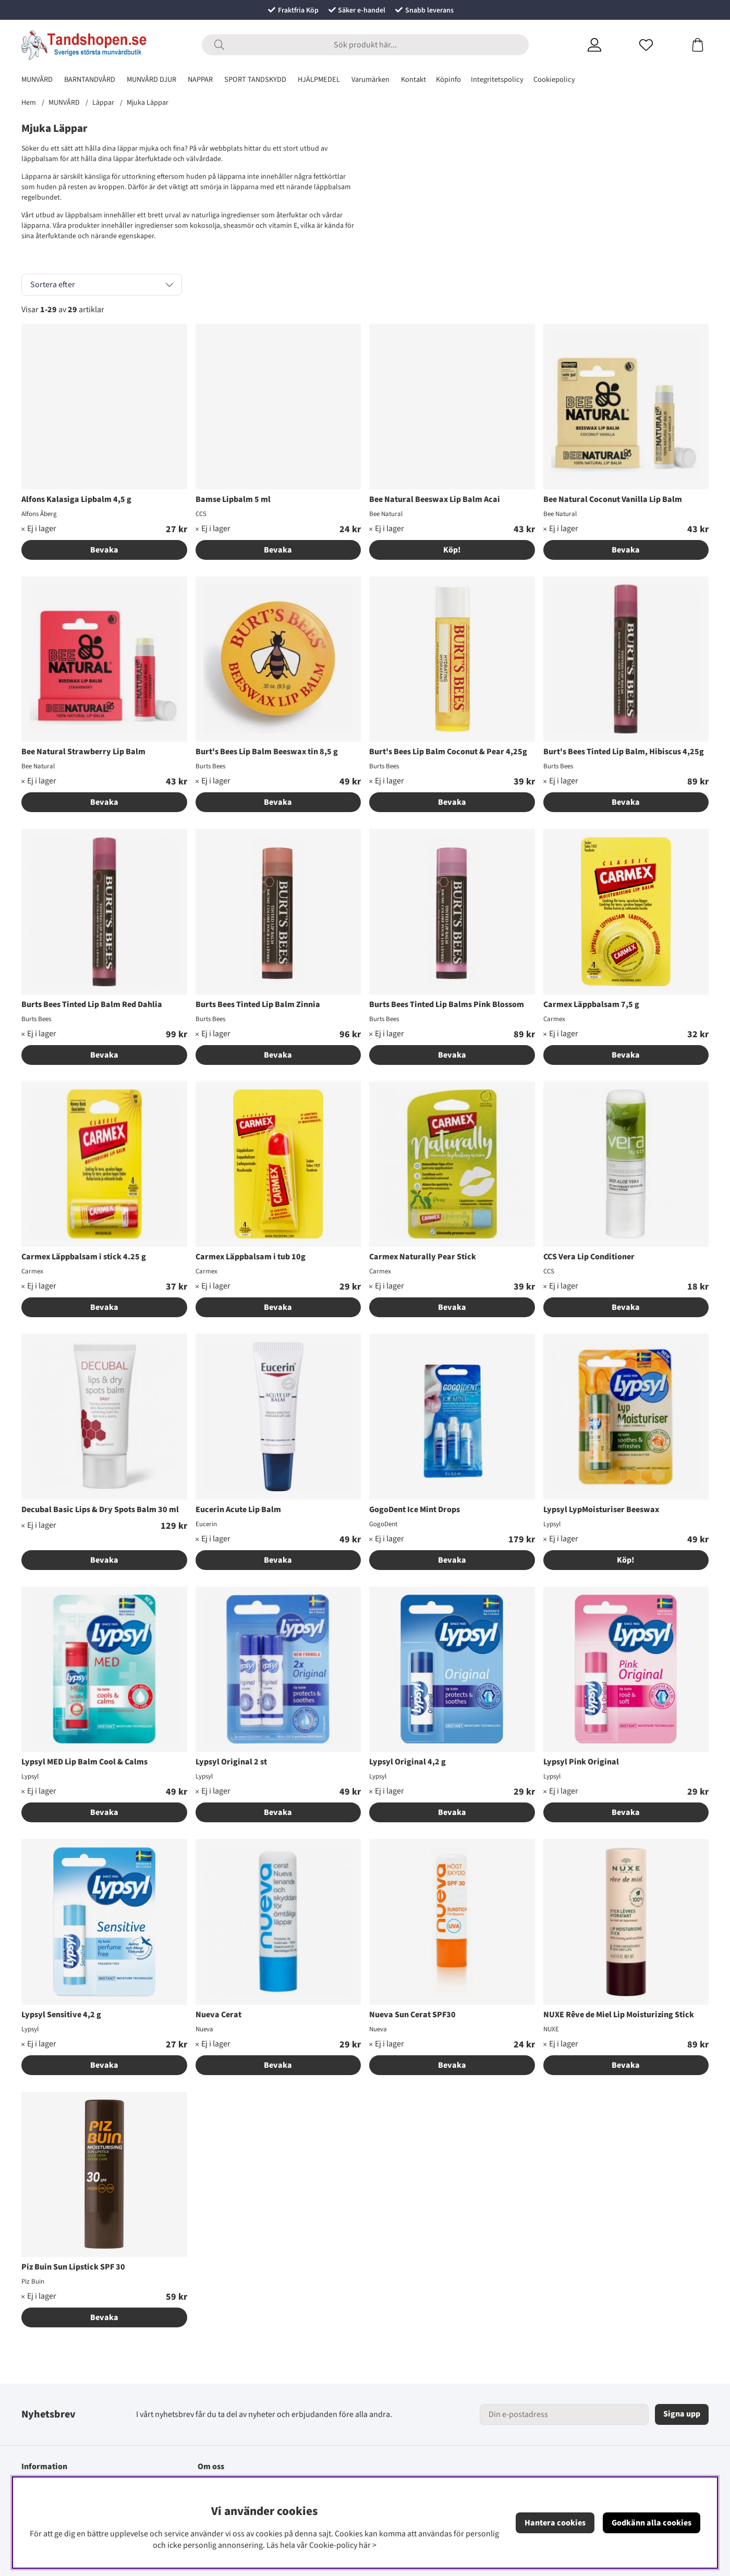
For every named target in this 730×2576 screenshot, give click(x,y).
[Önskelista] (659, 45)
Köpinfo (448, 79)
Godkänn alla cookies (651, 2523)
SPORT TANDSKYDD (255, 79)
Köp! (452, 550)
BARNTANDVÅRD (89, 79)
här (365, 2545)
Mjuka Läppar (147, 102)
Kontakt (413, 79)
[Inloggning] (607, 45)
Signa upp (681, 2414)
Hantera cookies (555, 2523)
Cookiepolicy (554, 79)
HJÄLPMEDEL (319, 79)
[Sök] (365, 44)
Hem (28, 102)
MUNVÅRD (37, 79)
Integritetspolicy (497, 79)
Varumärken (370, 79)
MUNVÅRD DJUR (151, 79)
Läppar (103, 102)
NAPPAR (200, 79)
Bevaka (104, 550)
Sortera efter (52, 284)
